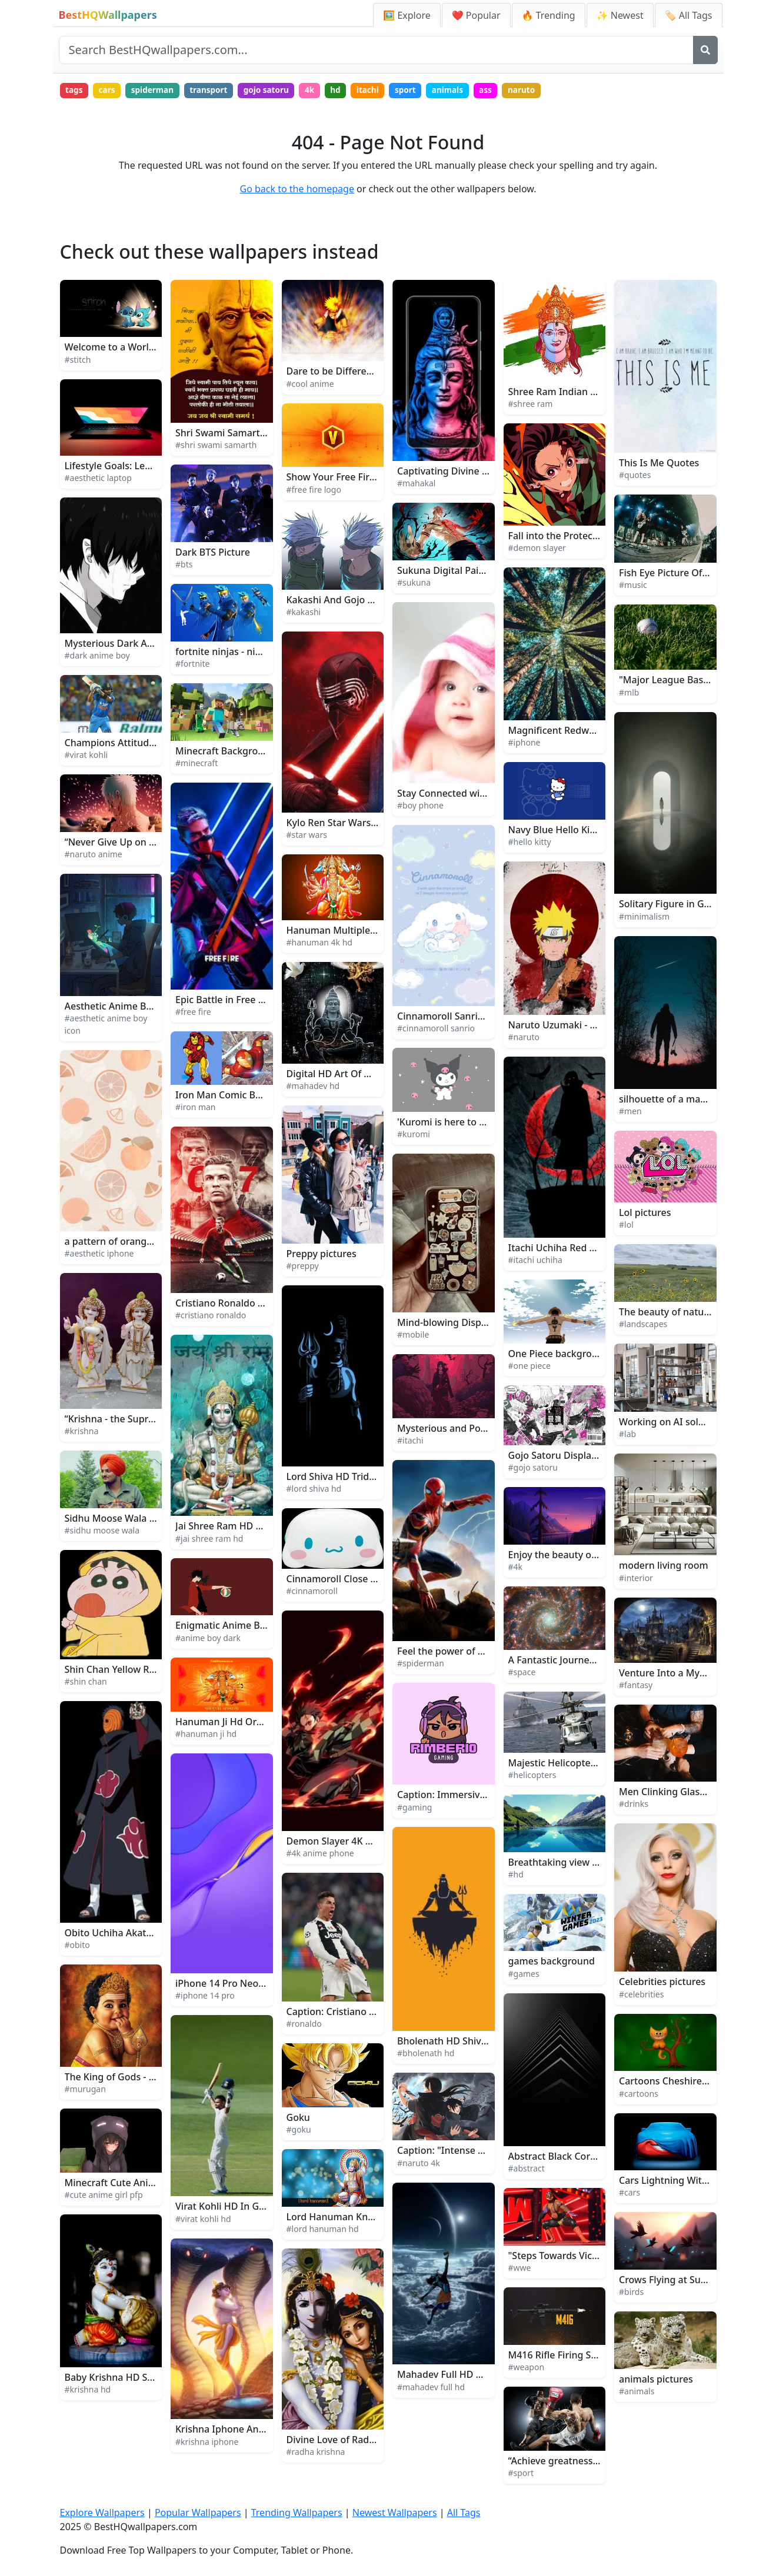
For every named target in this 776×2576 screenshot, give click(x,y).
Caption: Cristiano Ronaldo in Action (367, 2012)
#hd (516, 1875)
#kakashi (304, 613)
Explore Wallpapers (102, 2513)
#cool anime (310, 384)
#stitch (78, 360)
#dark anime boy (97, 657)
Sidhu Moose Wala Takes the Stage (142, 1519)
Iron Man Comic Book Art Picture (248, 1096)
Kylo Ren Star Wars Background (357, 823)
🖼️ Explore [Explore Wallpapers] (406, 15)
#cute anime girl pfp (104, 2195)
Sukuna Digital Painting (449, 571)
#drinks (633, 1804)
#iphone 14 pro (205, 1997)
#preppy (303, 1267)
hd (350, 90)
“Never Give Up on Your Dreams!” (139, 843)
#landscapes (643, 1325)
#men (630, 1112)
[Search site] (376, 50)
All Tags (464, 2513)
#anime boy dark (208, 1639)
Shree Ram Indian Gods (561, 393)
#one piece (529, 1367)
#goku (299, 2131)
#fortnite (192, 665)
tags (75, 90)
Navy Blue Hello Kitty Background (583, 831)
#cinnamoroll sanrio (436, 1029)
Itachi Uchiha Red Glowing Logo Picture (596, 1249)
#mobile (413, 1336)
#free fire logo (314, 490)
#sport (521, 2474)
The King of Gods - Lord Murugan (139, 2078)
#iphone (524, 744)
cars (109, 90)
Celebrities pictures (662, 1983)
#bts (183, 566)
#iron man (195, 1108)
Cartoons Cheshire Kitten (675, 2082)
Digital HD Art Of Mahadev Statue (362, 1075)
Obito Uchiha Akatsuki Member (135, 1934)
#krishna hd (88, 2391)
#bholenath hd (425, 2054)
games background (551, 1962)
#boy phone (420, 807)
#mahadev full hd (431, 2388)
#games (523, 1974)
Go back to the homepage (297, 190)
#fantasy (635, 1686)
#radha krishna (316, 2453)
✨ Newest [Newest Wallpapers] (620, 15)
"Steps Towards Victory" (561, 2257)
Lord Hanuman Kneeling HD (349, 2217)
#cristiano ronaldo (210, 1316)
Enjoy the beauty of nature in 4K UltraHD (599, 1556)
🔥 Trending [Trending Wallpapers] (548, 15)
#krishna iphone (206, 2442)
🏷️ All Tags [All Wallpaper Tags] (688, 15)
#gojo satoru (533, 1469)
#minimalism (644, 917)
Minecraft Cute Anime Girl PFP (132, 2183)
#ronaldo (304, 2025)
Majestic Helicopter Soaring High (581, 1764)
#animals (636, 2392)
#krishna (82, 1432)
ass (508, 90)
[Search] (705, 50)
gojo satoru (277, 90)
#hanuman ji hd (206, 1734)
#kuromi (413, 1135)
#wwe (519, 2269)
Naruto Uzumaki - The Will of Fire (582, 1026)
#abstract (526, 2170)
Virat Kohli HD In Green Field (239, 2207)
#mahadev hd (313, 1087)
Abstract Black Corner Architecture (586, 2157)
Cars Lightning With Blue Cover (688, 2182)
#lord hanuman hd (323, 2230)
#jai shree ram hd (209, 1539)
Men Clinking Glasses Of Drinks (689, 1792)
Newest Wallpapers (394, 2513)
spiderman (158, 90)
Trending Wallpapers (296, 2513)
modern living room (663, 1567)
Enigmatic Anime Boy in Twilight (247, 1627)
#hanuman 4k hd (319, 943)
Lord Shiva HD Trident (335, 1478)
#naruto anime (93, 855)
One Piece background (559, 1354)
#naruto (524, 1038)
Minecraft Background (225, 752)
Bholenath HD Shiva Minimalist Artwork (486, 2042)
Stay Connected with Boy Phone (468, 794)
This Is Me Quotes (659, 463)
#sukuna (414, 583)
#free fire (193, 1013)
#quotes (635, 476)
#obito (77, 1946)
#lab (627, 1435)
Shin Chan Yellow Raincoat (123, 1670)
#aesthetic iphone (99, 1255)
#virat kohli (86, 756)
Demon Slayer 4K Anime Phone (356, 1842)
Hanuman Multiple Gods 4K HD (356, 931)
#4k (515, 1568)
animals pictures (656, 2380)
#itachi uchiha (535, 1261)
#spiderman (420, 1664)
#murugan (85, 2090)
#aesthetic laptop (98, 479)
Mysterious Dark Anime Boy (127, 645)
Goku (298, 2118)
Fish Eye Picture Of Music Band (688, 573)
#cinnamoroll (312, 1592)
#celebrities (641, 1995)
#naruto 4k (418, 2164)
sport (424, 90)
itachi (384, 90)
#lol (626, 1226)
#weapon (526, 2368)
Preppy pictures (322, 1255)
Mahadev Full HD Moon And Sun (469, 2376)
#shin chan (86, 1683)
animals (469, 90)
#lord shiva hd (314, 1490)
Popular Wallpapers (198, 2513)
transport (217, 90)
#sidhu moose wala (102, 1532)
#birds (631, 2292)
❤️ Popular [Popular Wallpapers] (476, 15)
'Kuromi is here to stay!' (449, 1123)
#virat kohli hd (203, 2220)
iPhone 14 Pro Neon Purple (235, 1985)
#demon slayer (537, 549)
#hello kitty (529, 843)
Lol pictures (645, 1214)
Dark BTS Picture (212, 553)
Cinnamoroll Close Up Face (347, 1580)
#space (522, 1673)
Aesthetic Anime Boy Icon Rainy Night (149, 1007)
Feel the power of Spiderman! (463, 1652)
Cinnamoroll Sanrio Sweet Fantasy (473, 1017)
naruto (547, 90)
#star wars (307, 836)
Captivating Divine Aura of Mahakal (476, 472)
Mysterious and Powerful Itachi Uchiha (484, 1429)
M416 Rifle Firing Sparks (562, 2356)
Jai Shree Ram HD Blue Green (240, 1527)
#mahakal (416, 484)
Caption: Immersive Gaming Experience (486, 1796)
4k (323, 90)
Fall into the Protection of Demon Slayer (597, 537)
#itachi (410, 1441)
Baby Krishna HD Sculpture (125, 2379)
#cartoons (638, 2094)
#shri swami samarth (216, 446)
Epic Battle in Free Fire (225, 1000)
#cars (629, 2194)
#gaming (414, 1808)
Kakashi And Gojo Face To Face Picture (372, 600)
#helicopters (532, 1776)
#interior (636, 1579)
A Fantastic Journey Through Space (586, 1661)
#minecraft (196, 764)
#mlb (629, 693)
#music (633, 586)
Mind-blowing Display (445, 1323)
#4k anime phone (320, 1854)
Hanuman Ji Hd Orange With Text (249, 1722)
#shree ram (530, 405)
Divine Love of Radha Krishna (352, 2440)
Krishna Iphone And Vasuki (235, 2430)
